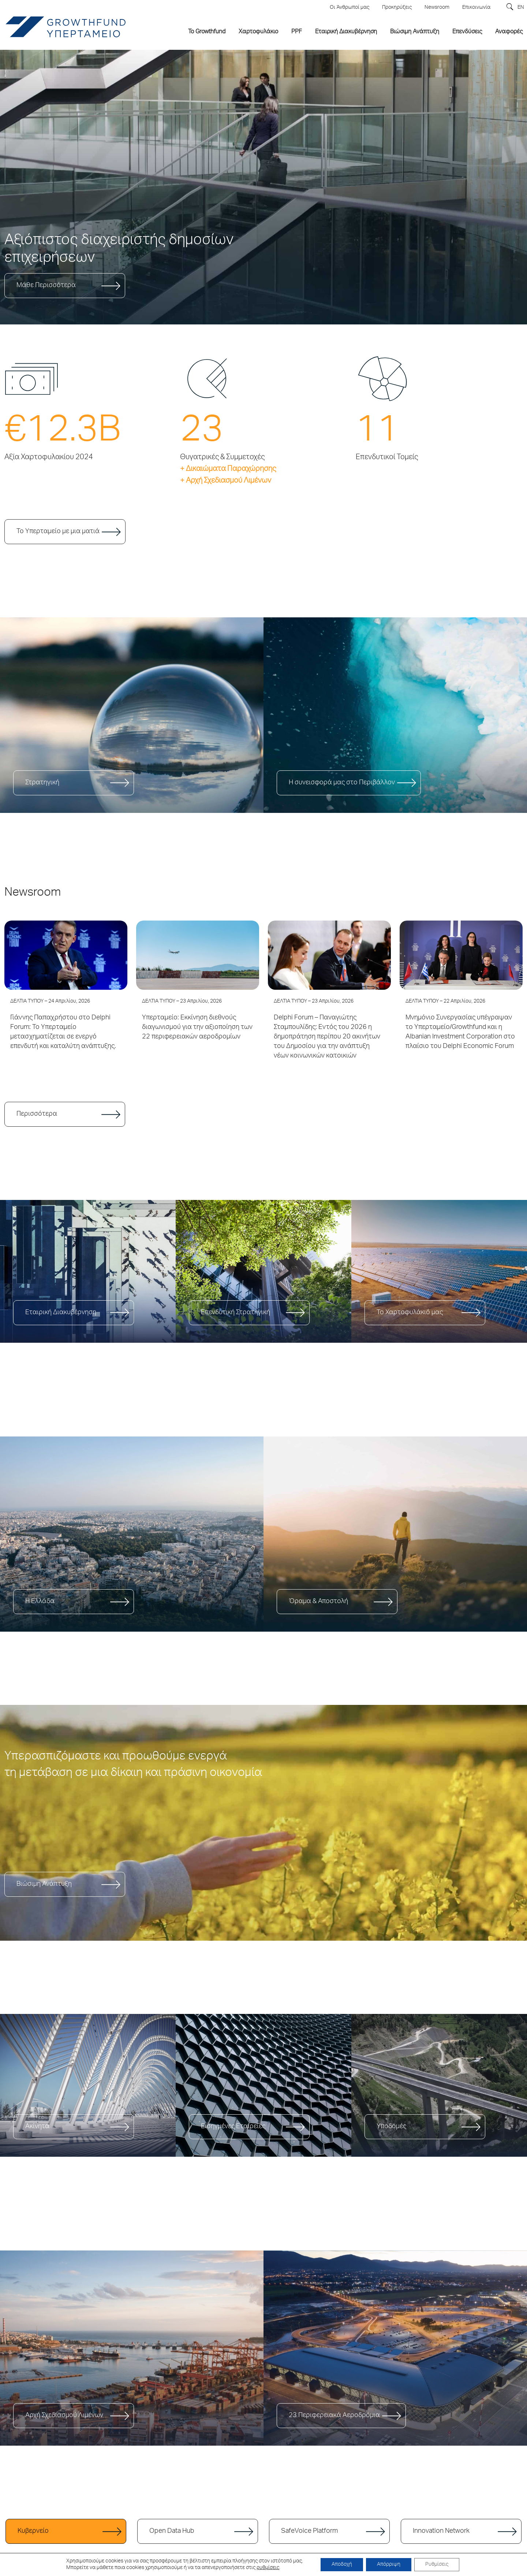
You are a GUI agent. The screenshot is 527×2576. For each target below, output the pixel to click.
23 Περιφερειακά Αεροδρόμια (334, 2415)
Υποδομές (391, 2126)
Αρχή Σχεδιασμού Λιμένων (64, 2415)
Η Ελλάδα (40, 1601)
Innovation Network (441, 2531)
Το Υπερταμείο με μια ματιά (58, 531)
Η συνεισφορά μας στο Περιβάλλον (342, 783)
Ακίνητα (37, 2126)
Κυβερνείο (33, 2531)
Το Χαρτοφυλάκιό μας (410, 1312)
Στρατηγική (42, 783)
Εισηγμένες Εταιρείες (233, 2126)
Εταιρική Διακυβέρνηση (60, 1312)
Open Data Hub (171, 2531)
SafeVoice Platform (309, 2531)
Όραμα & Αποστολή (318, 1601)
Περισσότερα (36, 1114)
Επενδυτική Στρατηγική (235, 1312)
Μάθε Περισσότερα (46, 285)
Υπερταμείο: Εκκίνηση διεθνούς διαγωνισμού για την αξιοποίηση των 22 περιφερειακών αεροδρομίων (197, 1027)
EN (520, 7)
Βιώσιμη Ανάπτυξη (44, 1884)
